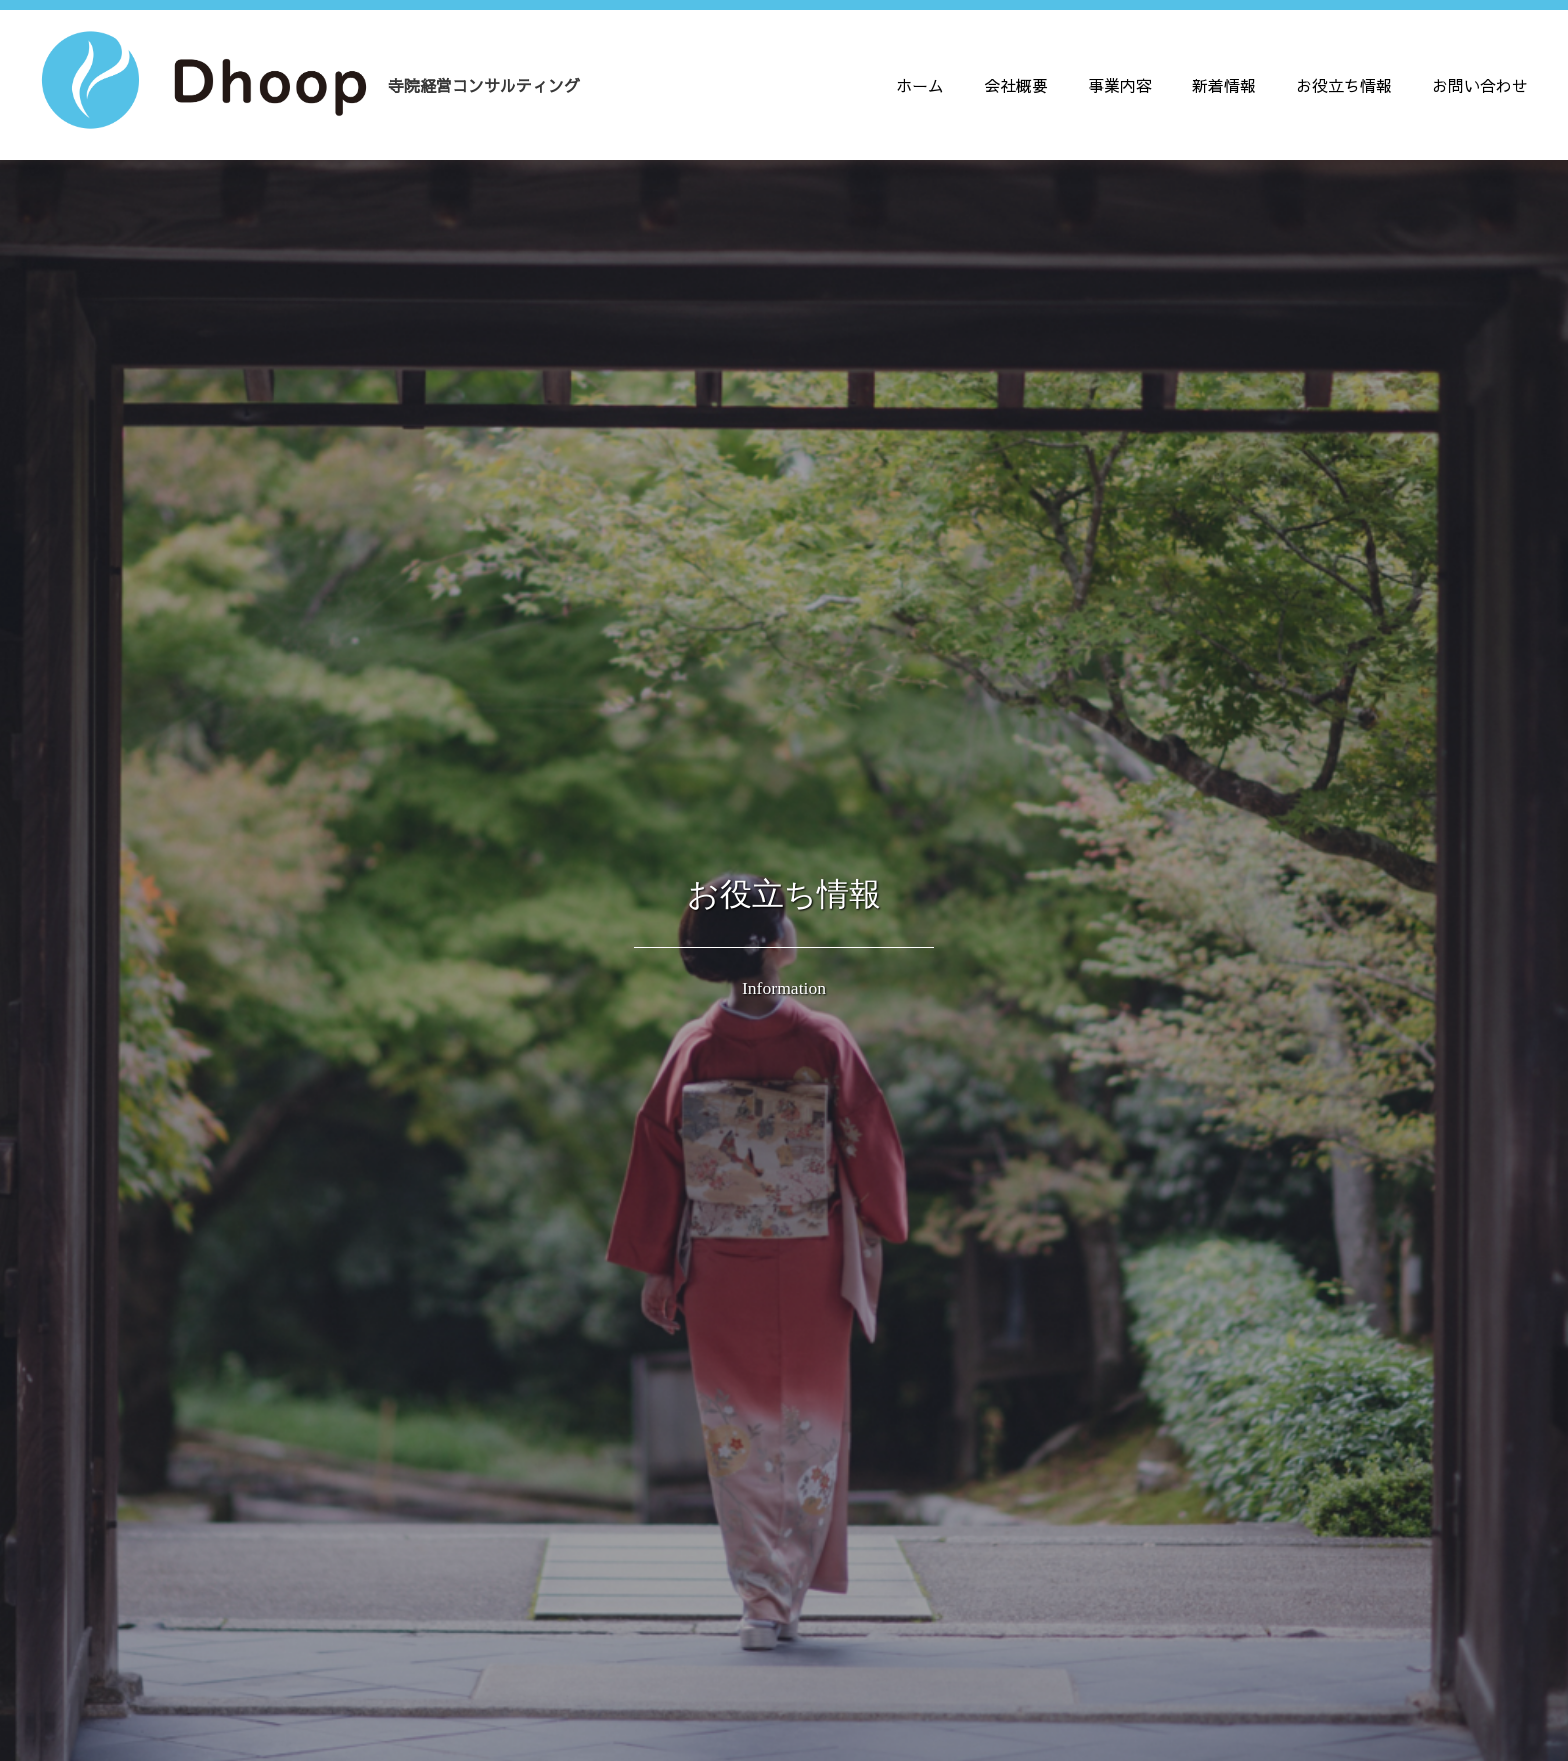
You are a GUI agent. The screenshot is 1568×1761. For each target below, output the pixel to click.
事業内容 (1120, 85)
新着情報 (1224, 85)
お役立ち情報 (1344, 85)
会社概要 (1016, 85)
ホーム (920, 85)
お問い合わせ (1480, 85)
